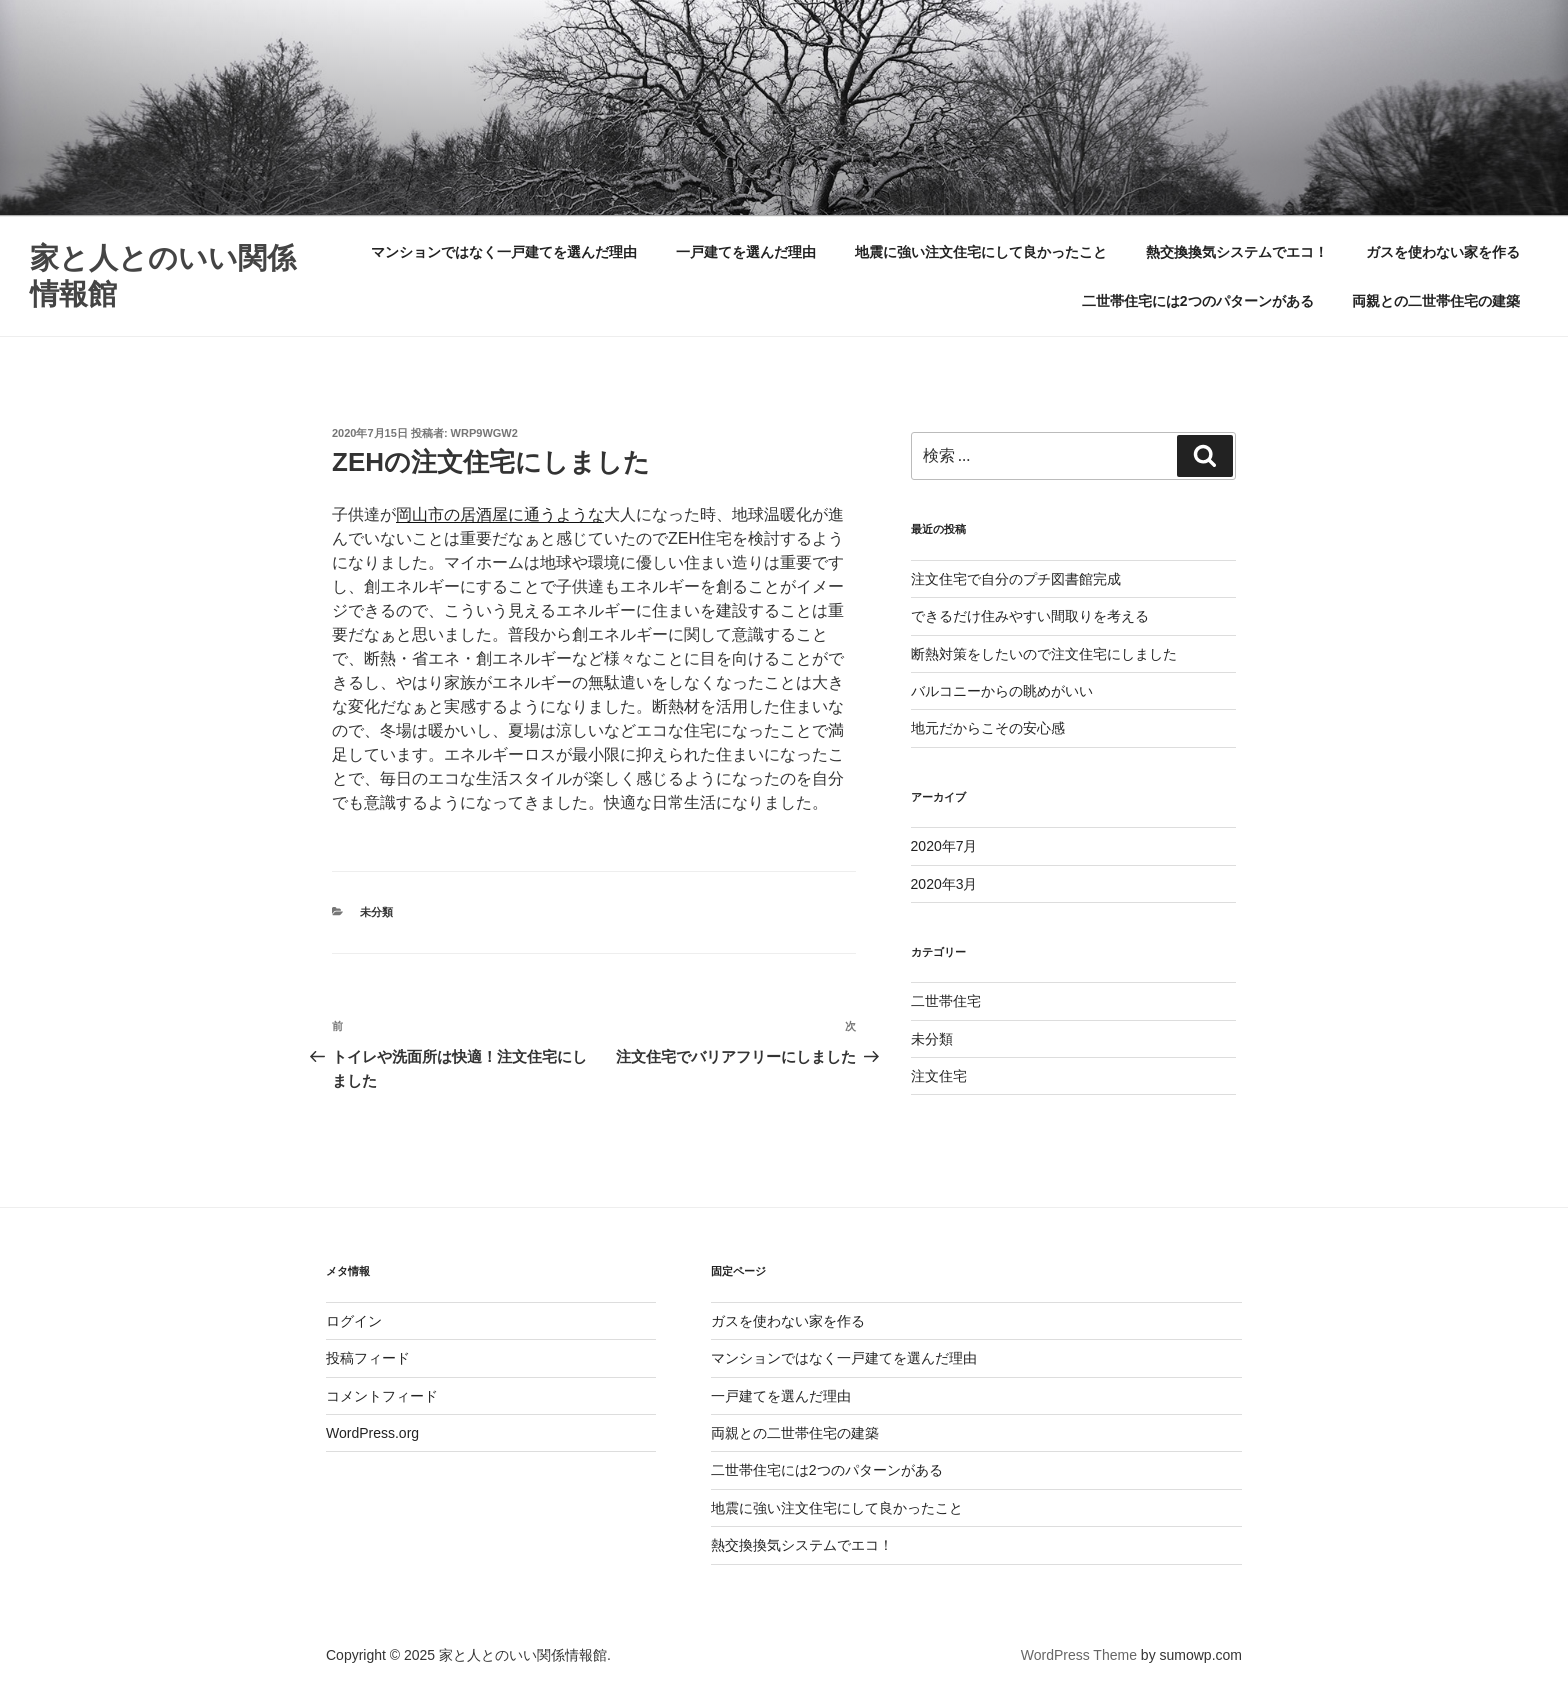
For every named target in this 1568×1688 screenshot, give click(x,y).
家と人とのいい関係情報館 (163, 276)
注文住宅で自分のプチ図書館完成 (1016, 579)
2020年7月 (944, 846)
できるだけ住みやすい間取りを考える (1030, 616)
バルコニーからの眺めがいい (1002, 691)
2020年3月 (944, 884)
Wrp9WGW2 (484, 433)
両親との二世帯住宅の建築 (1436, 301)
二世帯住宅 (946, 1001)
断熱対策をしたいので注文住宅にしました (1044, 654)
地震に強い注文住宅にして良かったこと (981, 252)
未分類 (376, 912)
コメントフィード (382, 1396)
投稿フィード (368, 1358)
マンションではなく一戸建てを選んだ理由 (504, 252)
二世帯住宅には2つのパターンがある (1198, 301)
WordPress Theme (1079, 1655)
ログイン (354, 1321)
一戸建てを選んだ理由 (746, 252)
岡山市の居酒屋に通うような (500, 514)
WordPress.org (372, 1433)
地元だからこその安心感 (988, 728)
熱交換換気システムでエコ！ (1237, 252)
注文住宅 (939, 1076)
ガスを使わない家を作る (1443, 252)
